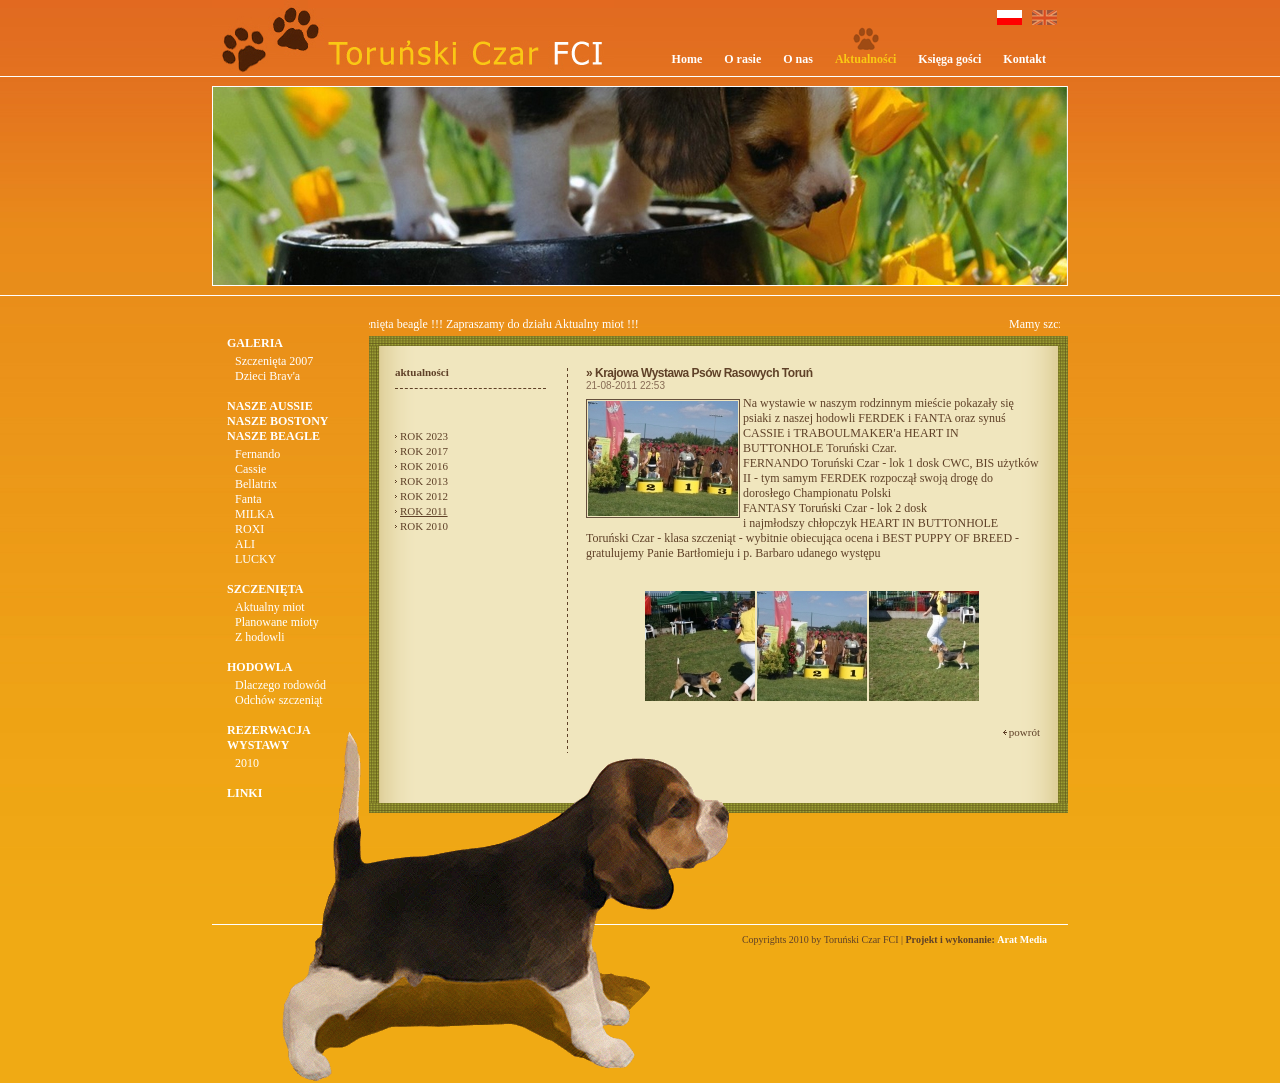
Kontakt (1024, 59)
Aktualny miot (270, 607)
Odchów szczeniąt (279, 700)
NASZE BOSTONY (277, 421)
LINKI (244, 793)
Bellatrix (256, 484)
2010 (247, 763)
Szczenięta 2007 (274, 361)
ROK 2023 (424, 436)
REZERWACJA (269, 730)
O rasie (742, 59)
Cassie (250, 469)
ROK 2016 (424, 466)
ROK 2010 (424, 526)
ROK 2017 (424, 451)
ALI (245, 544)
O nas (798, 59)
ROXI (249, 529)
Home (687, 59)
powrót (1024, 732)
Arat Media (1022, 939)
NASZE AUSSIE (270, 406)
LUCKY (255, 559)
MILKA (254, 514)
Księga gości (949, 59)
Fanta (248, 499)
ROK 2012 (424, 496)
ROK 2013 (424, 481)
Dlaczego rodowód (280, 685)
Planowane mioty (277, 622)
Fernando (257, 454)
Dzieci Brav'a (267, 376)
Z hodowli (260, 637)
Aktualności (865, 59)
